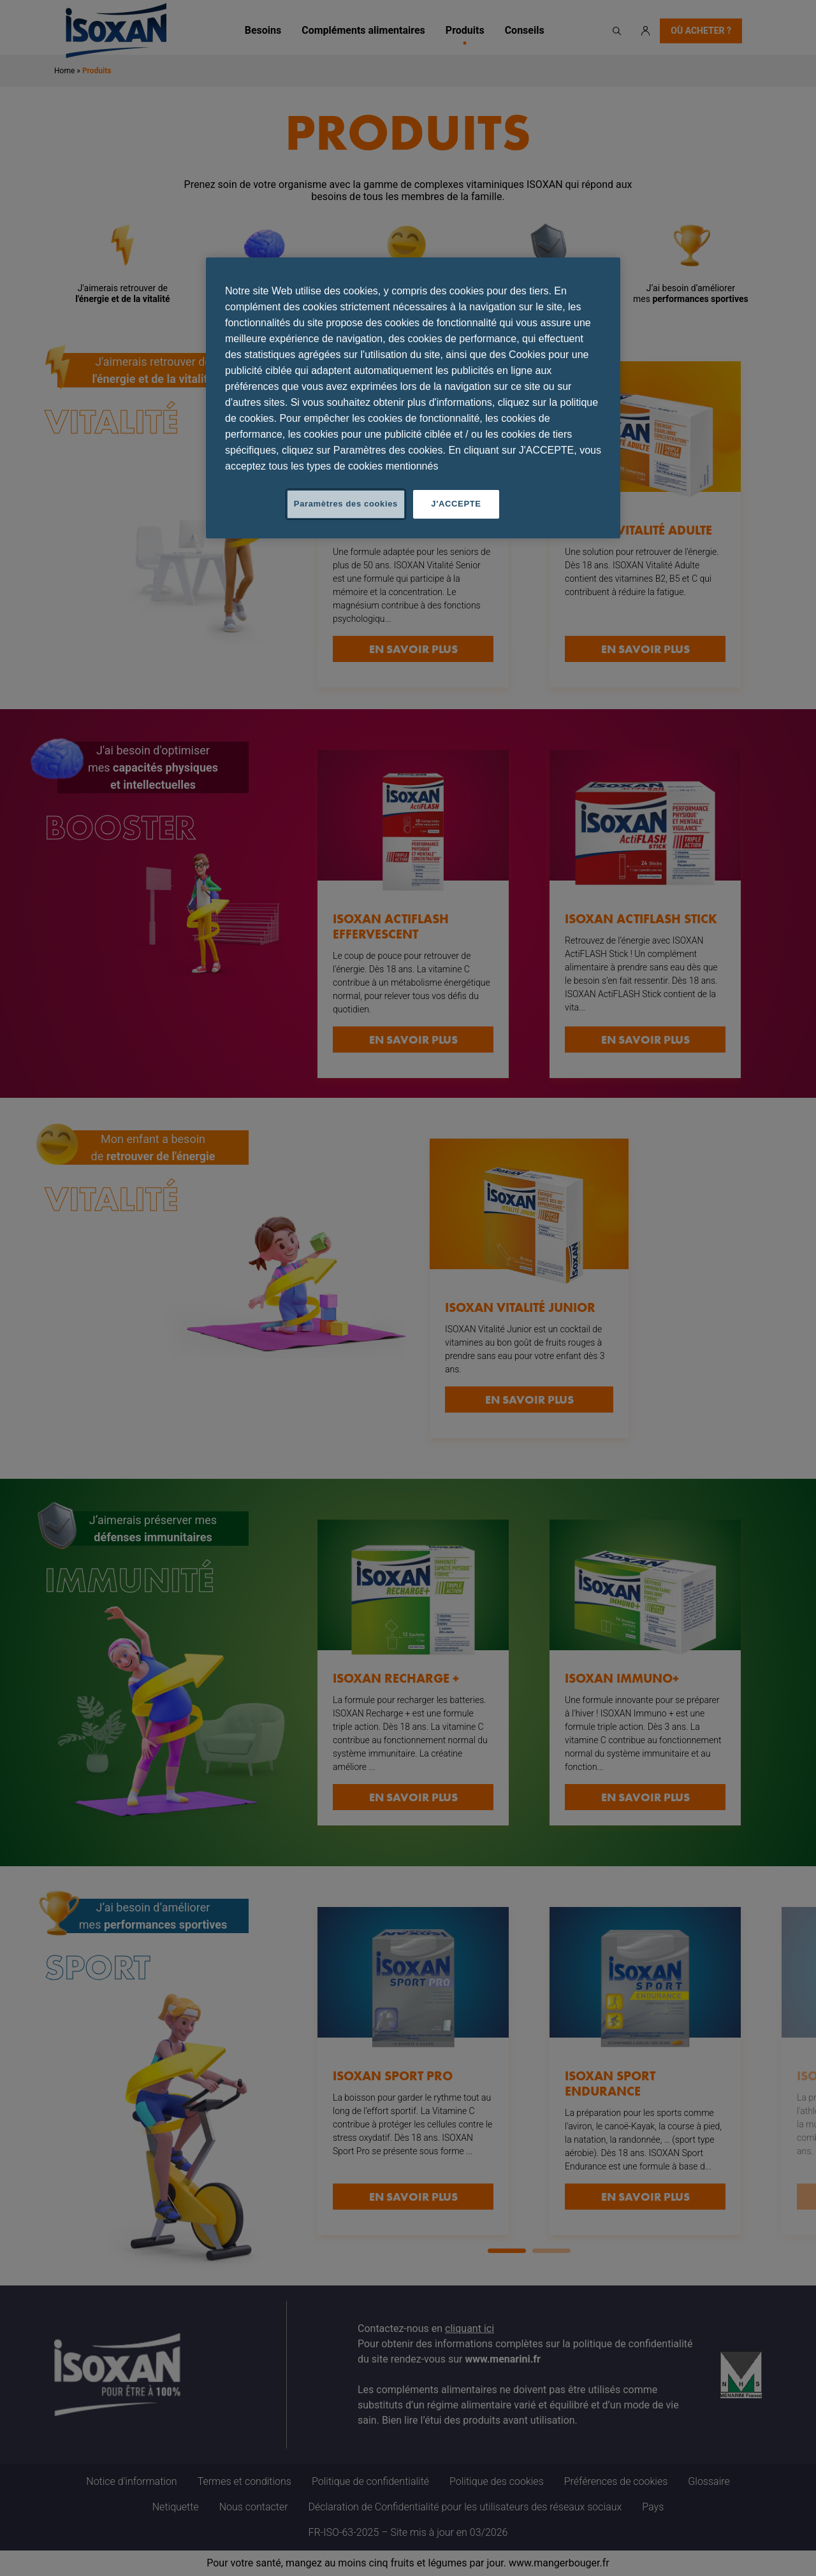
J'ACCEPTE (456, 503)
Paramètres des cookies (346, 503)
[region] (413, 397)
